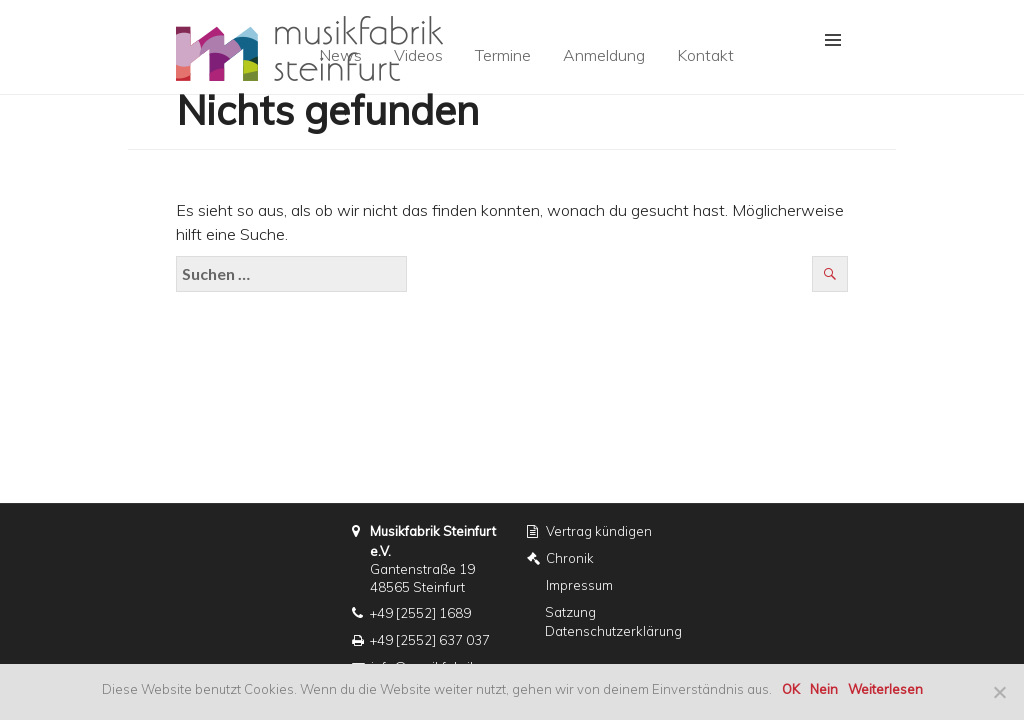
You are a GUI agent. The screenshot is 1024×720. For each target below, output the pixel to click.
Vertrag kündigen (599, 531)
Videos (418, 55)
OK (791, 689)
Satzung (570, 612)
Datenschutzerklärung (613, 631)
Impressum (579, 585)
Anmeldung (604, 55)
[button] (821, 41)
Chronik (570, 558)
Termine (503, 55)
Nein (824, 689)
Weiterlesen (885, 689)
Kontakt (705, 55)
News (340, 55)
